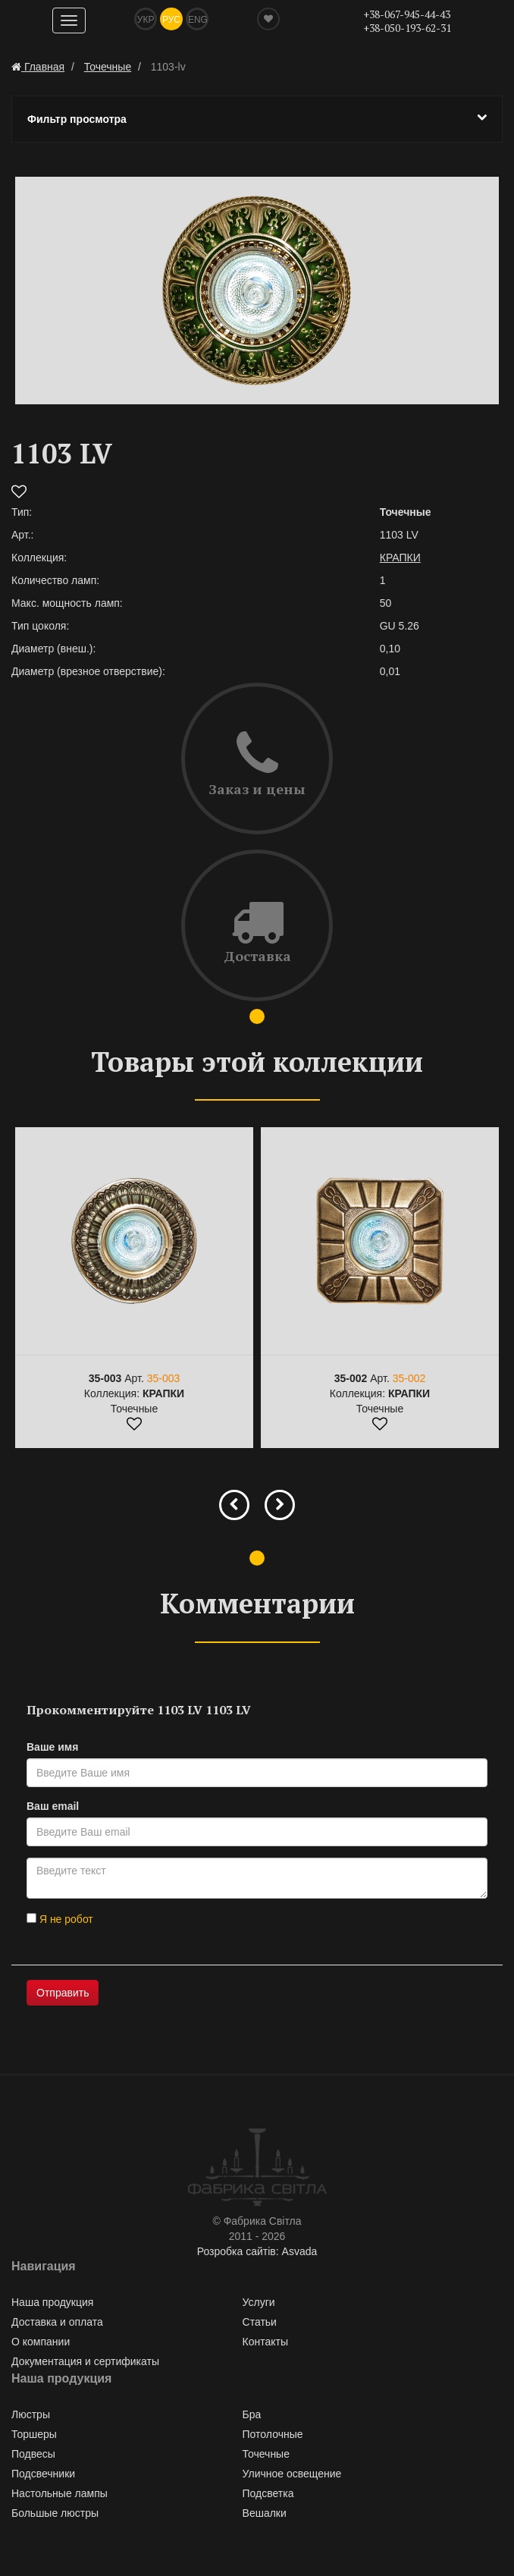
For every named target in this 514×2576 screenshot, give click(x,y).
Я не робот (60, 1919)
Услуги (259, 2302)
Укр (146, 19)
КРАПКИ (400, 557)
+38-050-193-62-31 (407, 27)
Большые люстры (55, 2513)
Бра (252, 2414)
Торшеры (34, 2434)
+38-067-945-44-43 (406, 14)
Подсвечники (43, 2474)
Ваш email (53, 1806)
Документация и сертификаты (85, 2361)
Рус (171, 19)
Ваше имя (52, 1747)
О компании (40, 2342)
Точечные (266, 2454)
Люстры (30, 2414)
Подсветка (268, 2493)
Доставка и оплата (57, 2322)
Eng (198, 19)
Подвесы (33, 2454)
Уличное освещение (292, 2474)
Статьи (260, 2322)
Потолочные (273, 2434)
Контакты (265, 2342)
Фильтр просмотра (257, 118)
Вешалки (265, 2513)
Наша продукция (52, 2302)
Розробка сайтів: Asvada (257, 2251)
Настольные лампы (59, 2493)
